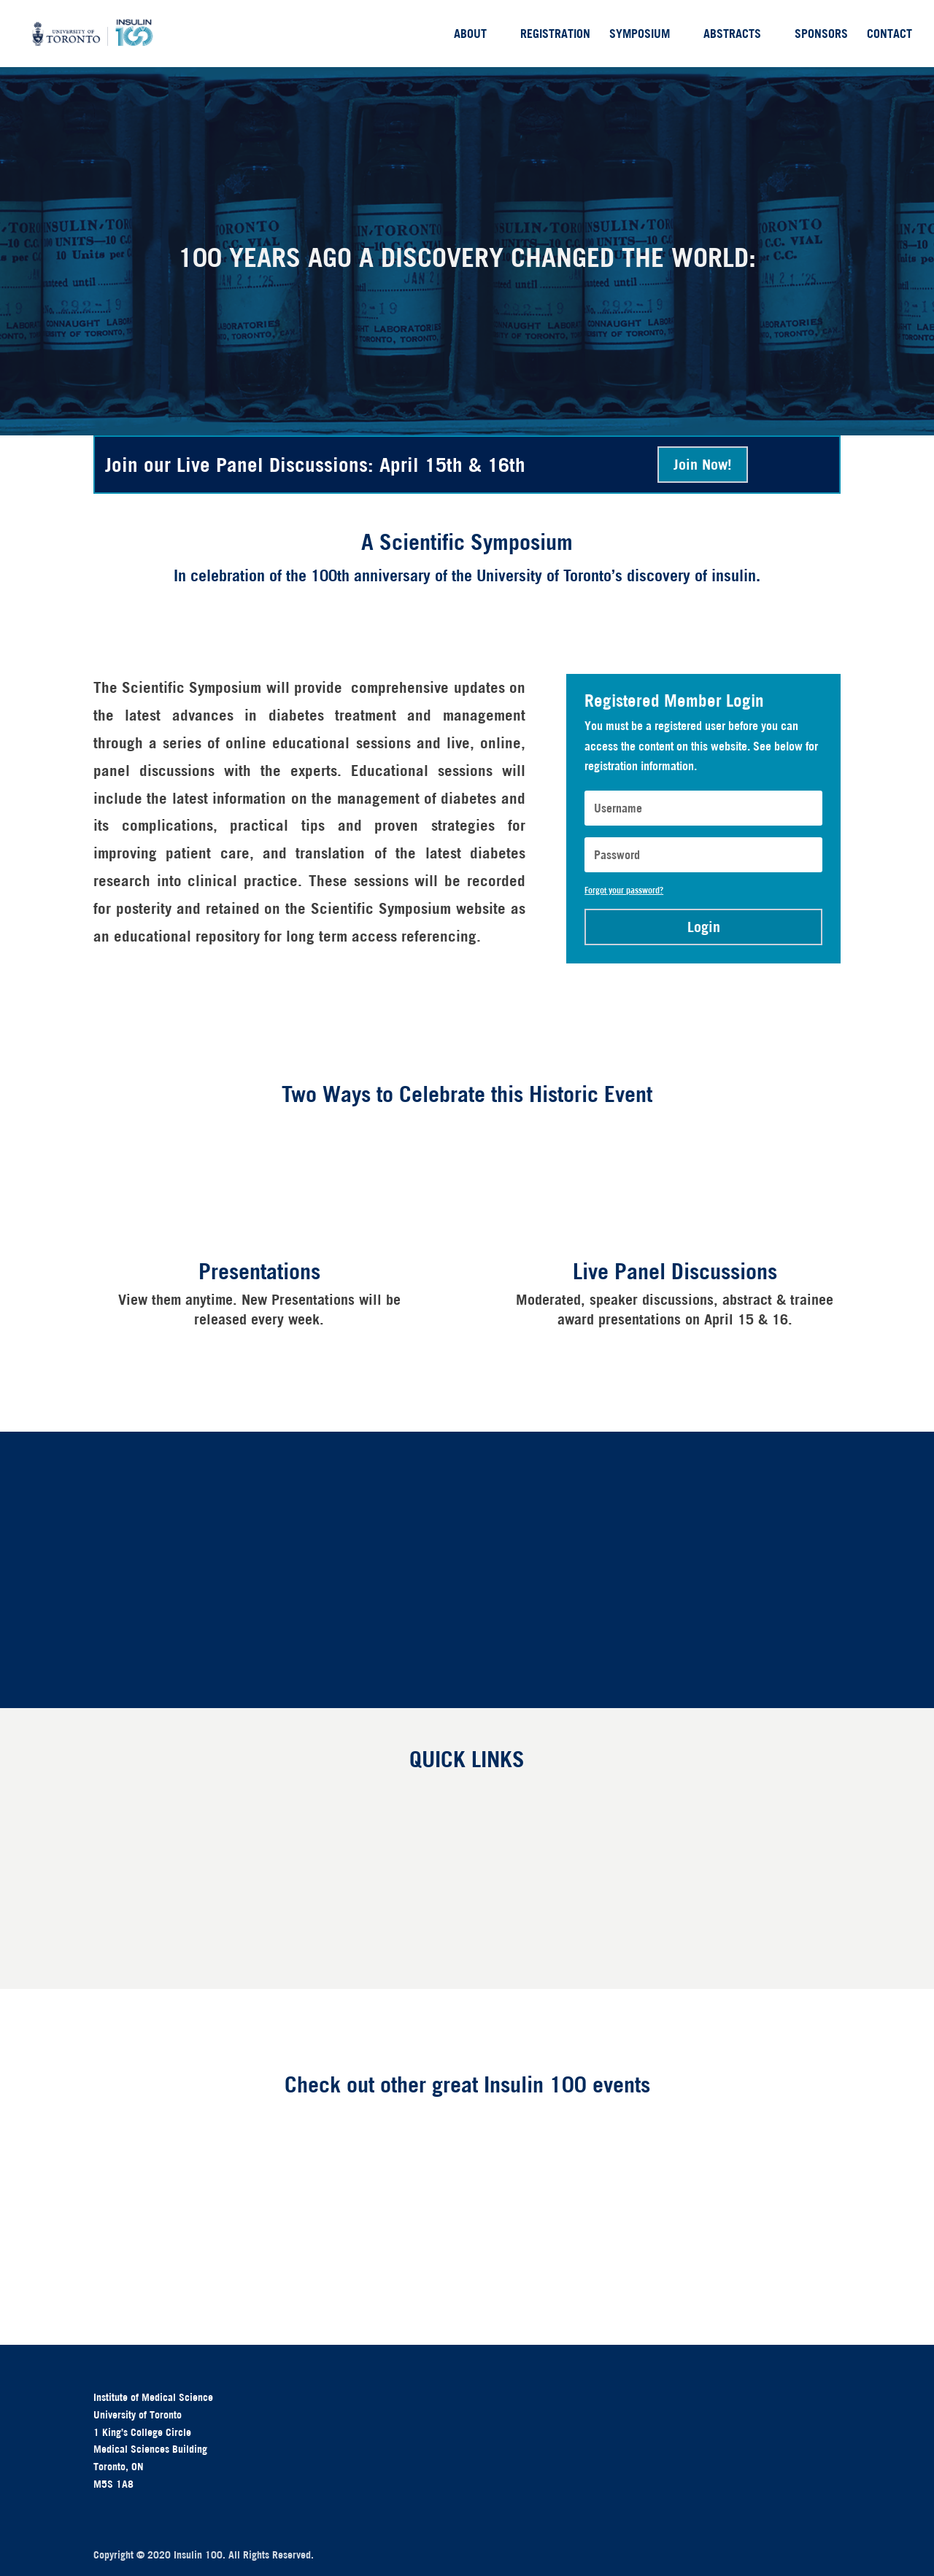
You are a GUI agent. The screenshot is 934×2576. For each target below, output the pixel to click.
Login (703, 926)
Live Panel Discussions (675, 1270)
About (470, 34)
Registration (555, 34)
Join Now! (703, 464)
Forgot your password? (623, 890)
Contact (889, 34)
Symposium (639, 34)
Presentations (259, 1270)
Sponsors (821, 34)
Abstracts (732, 34)
